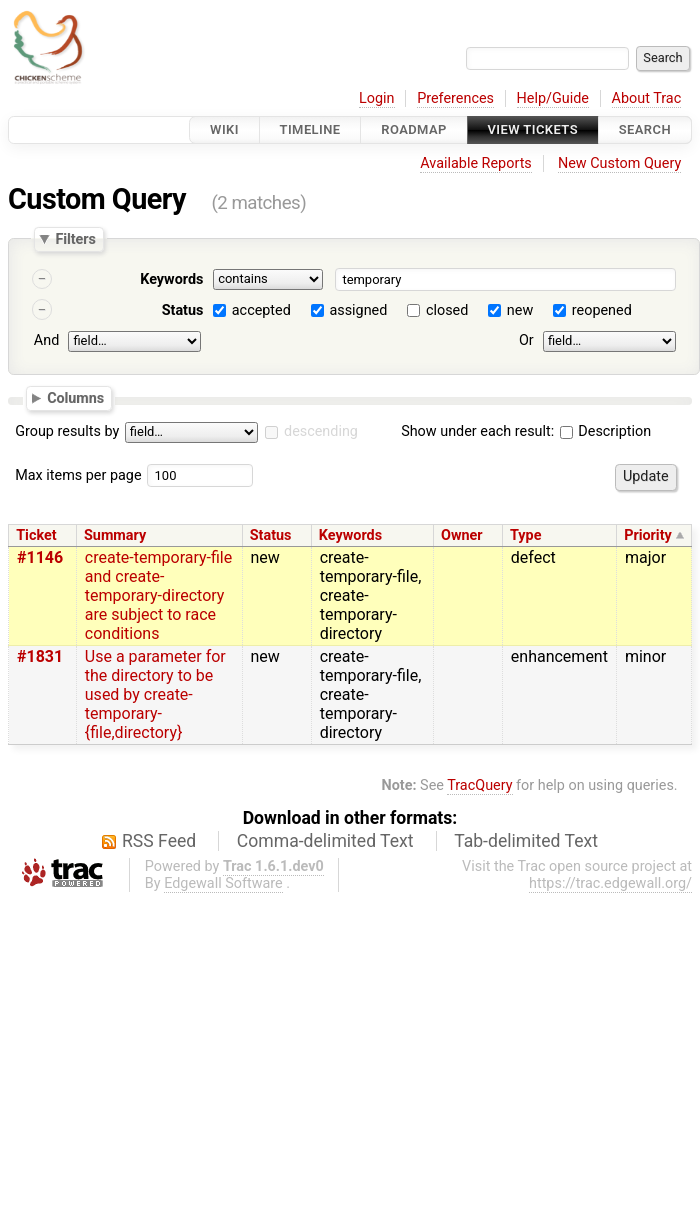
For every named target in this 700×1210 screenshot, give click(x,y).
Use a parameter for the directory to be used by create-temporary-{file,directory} (155, 694)
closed (447, 310)
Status (183, 310)
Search (645, 129)
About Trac (647, 98)
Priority (648, 535)
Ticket (36, 535)
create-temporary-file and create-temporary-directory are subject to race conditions (158, 595)
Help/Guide (553, 98)
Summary (115, 535)
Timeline (310, 129)
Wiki (224, 129)
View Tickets (533, 129)
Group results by (67, 431)
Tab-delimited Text (526, 841)
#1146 (40, 557)
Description (605, 431)
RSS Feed (159, 841)
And (46, 340)
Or (526, 340)
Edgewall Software (223, 883)
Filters (75, 239)
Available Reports (476, 163)
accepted (261, 310)
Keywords (171, 279)
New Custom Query (619, 163)
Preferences (455, 98)
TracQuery (479, 785)
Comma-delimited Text (325, 841)
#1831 (40, 656)
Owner (462, 535)
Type (525, 535)
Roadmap (414, 129)
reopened (602, 310)
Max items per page (78, 475)
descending (321, 431)
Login (377, 98)
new (520, 310)
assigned (358, 310)
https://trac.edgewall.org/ (610, 883)
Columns (75, 397)
